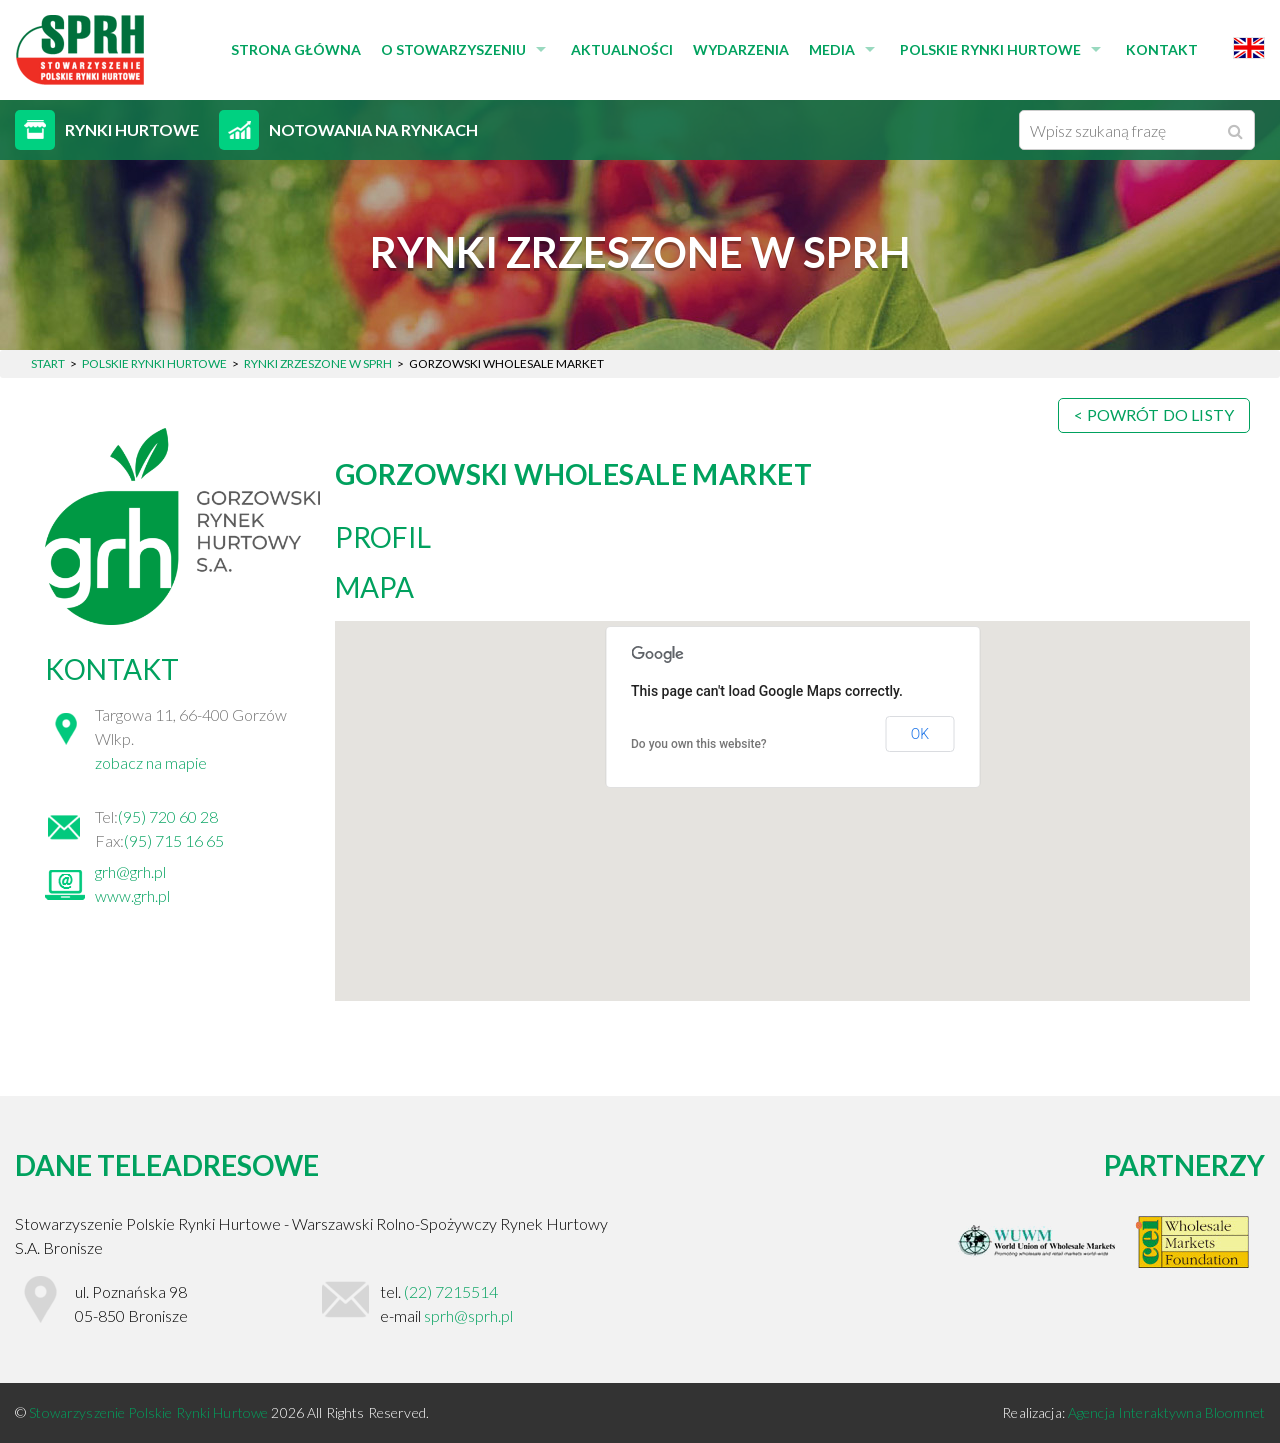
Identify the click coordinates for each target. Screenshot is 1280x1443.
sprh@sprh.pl (468, 1315)
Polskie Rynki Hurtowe (990, 49)
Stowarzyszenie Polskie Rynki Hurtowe (150, 1412)
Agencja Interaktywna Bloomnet (1166, 1412)
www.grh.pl (132, 895)
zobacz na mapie (151, 762)
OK (920, 734)
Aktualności (622, 49)
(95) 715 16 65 (174, 840)
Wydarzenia (741, 49)
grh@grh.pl (130, 871)
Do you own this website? (699, 744)
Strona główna (296, 49)
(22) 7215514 (451, 1291)
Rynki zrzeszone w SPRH (318, 363)
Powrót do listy (1160, 414)
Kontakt (1162, 49)
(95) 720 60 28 (168, 816)
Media (832, 49)
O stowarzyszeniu (453, 49)
